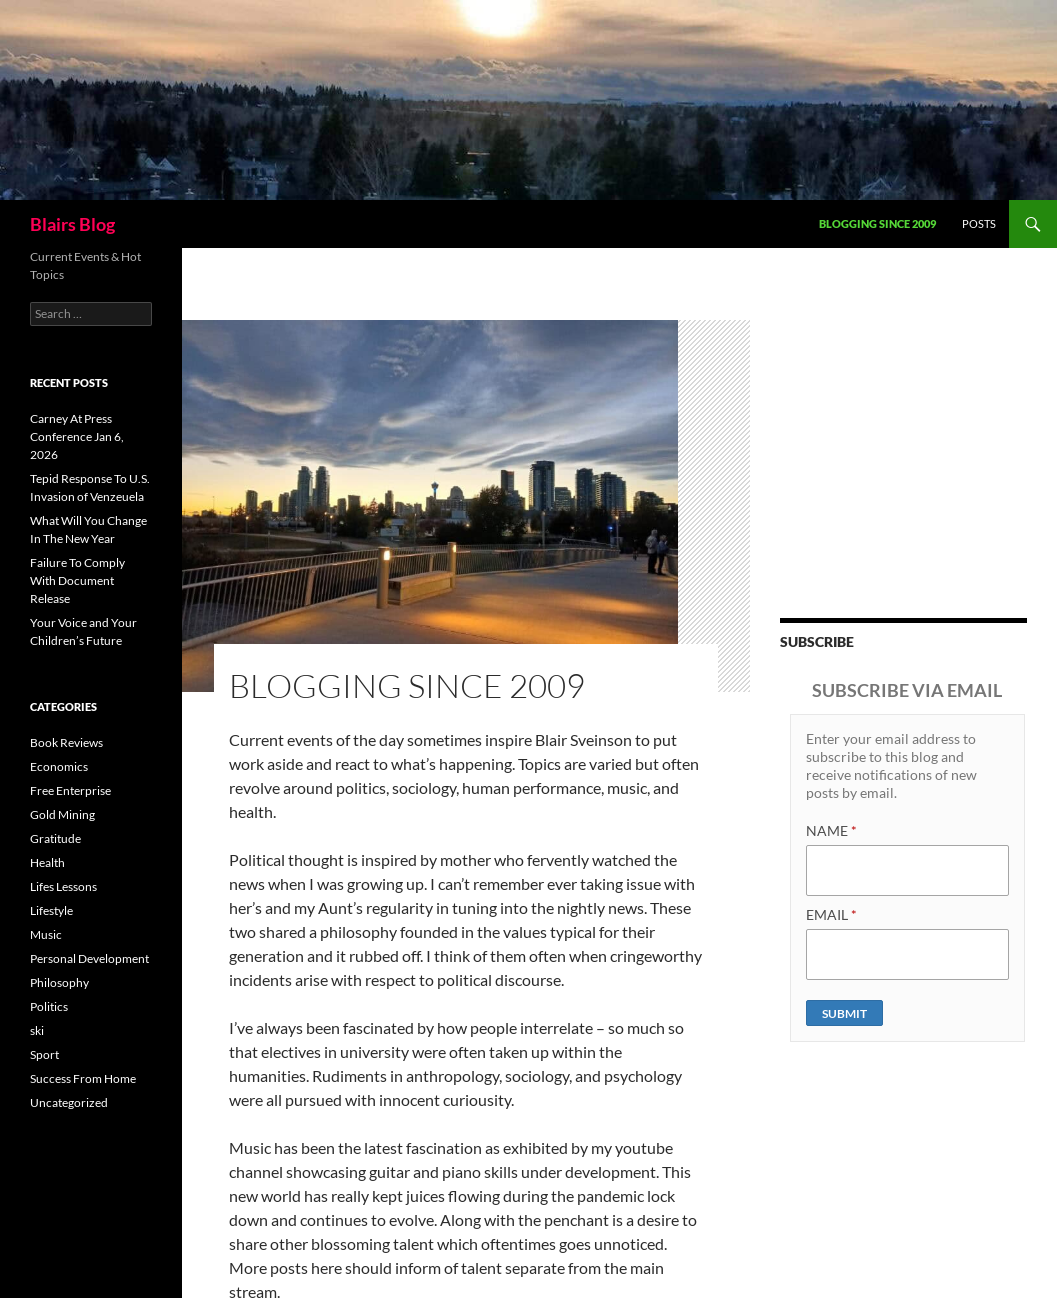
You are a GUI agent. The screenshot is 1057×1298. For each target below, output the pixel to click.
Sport (44, 1054)
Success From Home (83, 1078)
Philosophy (59, 982)
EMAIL (831, 914)
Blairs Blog (72, 224)
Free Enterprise (70, 790)
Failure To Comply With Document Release (77, 580)
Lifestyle (51, 910)
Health (47, 862)
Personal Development (89, 958)
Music (46, 934)
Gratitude (55, 838)
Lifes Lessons (63, 886)
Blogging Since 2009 (877, 223)
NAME (831, 830)
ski (37, 1030)
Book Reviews (66, 742)
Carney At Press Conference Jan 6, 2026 (77, 436)
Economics (59, 766)
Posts (979, 223)
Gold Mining (62, 814)
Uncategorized (69, 1102)
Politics (49, 1006)
